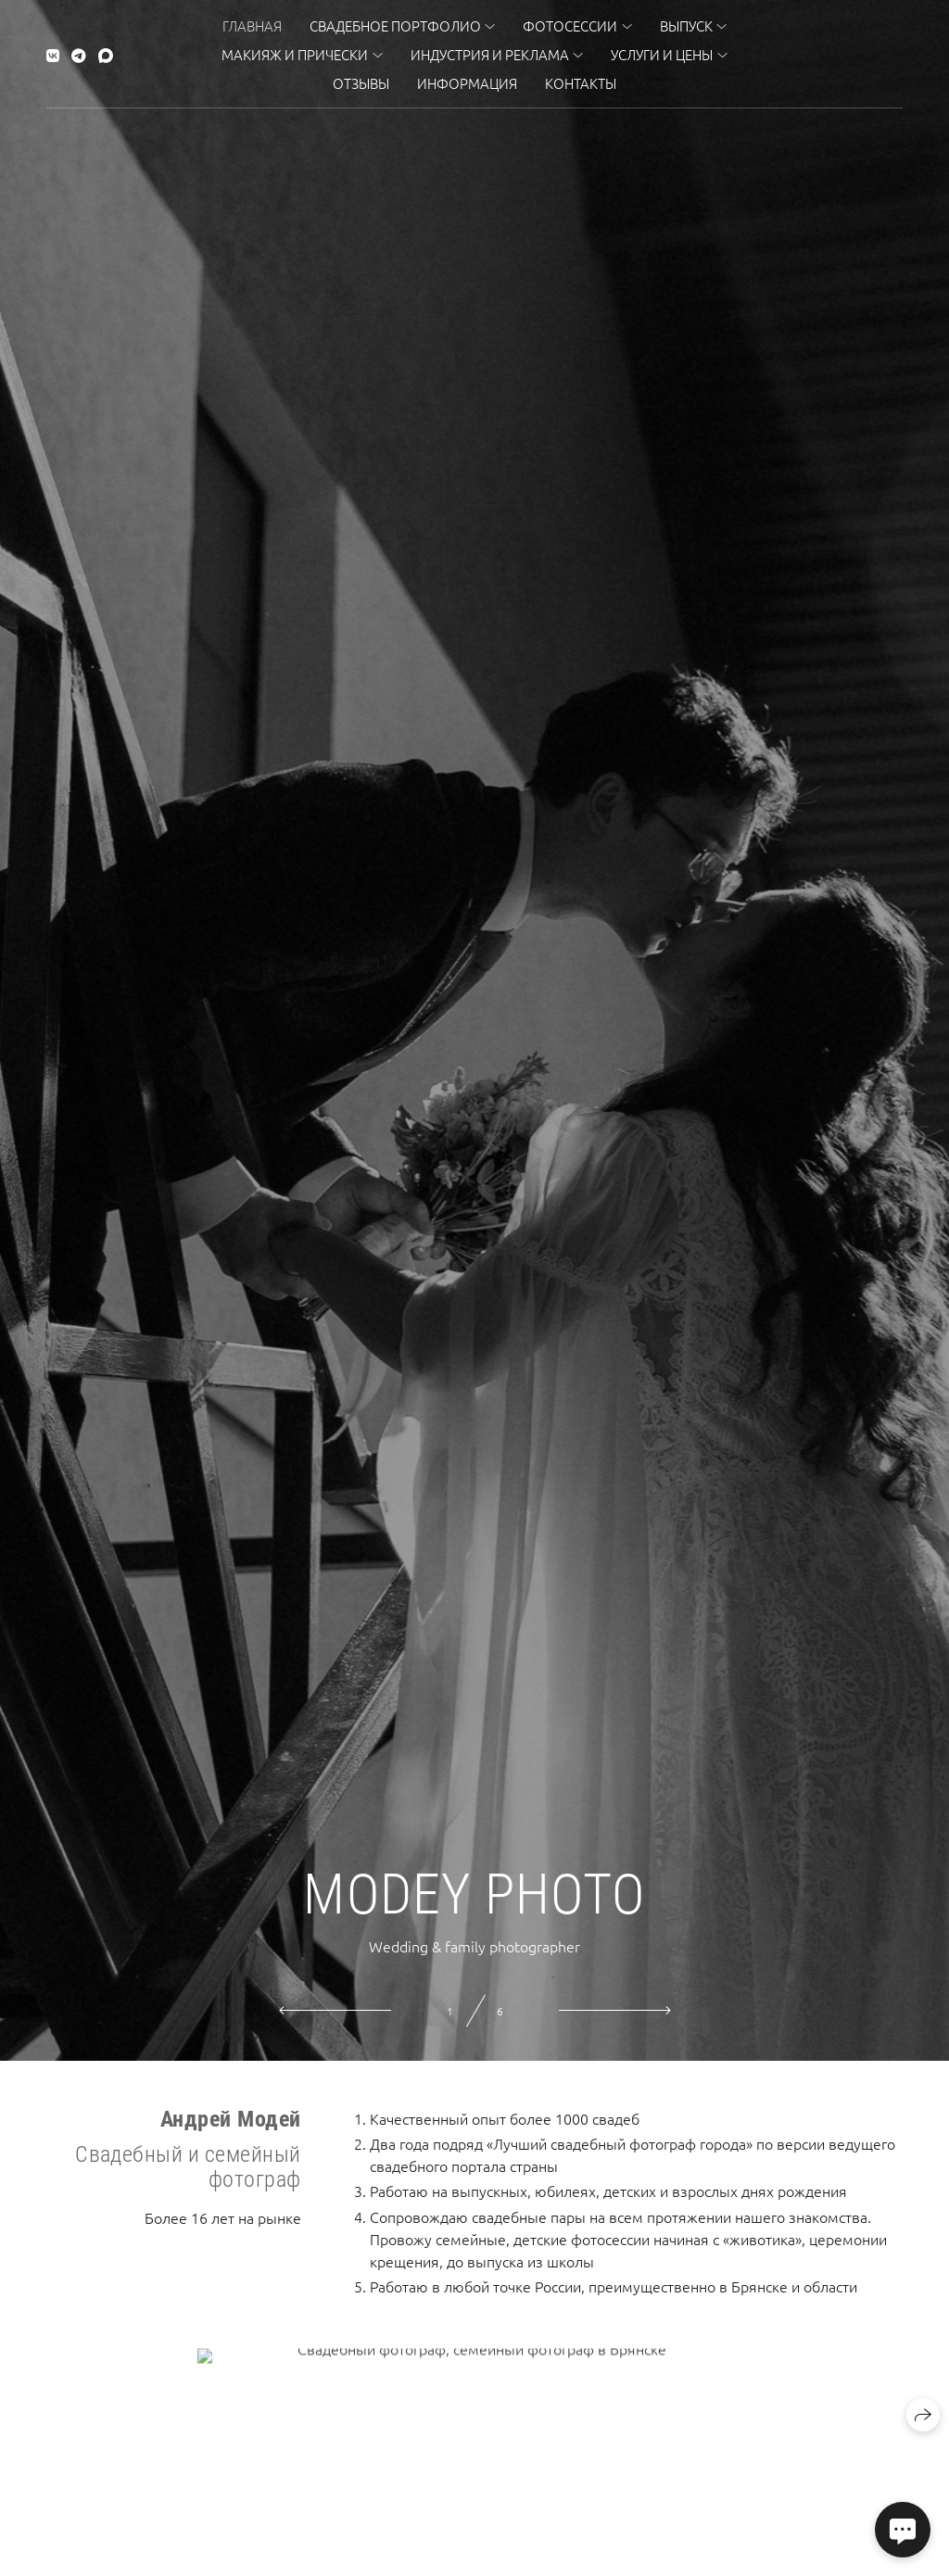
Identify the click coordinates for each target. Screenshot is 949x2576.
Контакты (580, 83)
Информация (467, 83)
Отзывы (361, 83)
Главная (252, 25)
